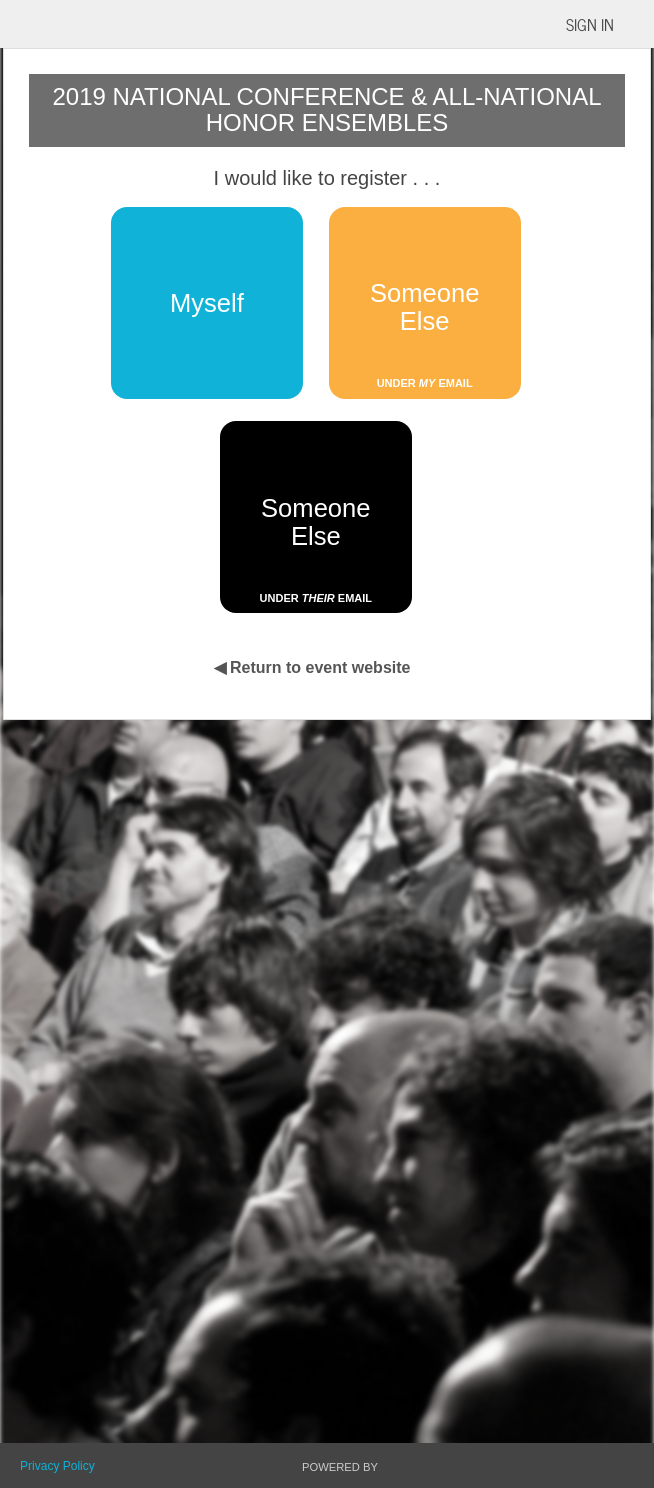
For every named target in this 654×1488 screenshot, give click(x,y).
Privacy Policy (57, 1466)
